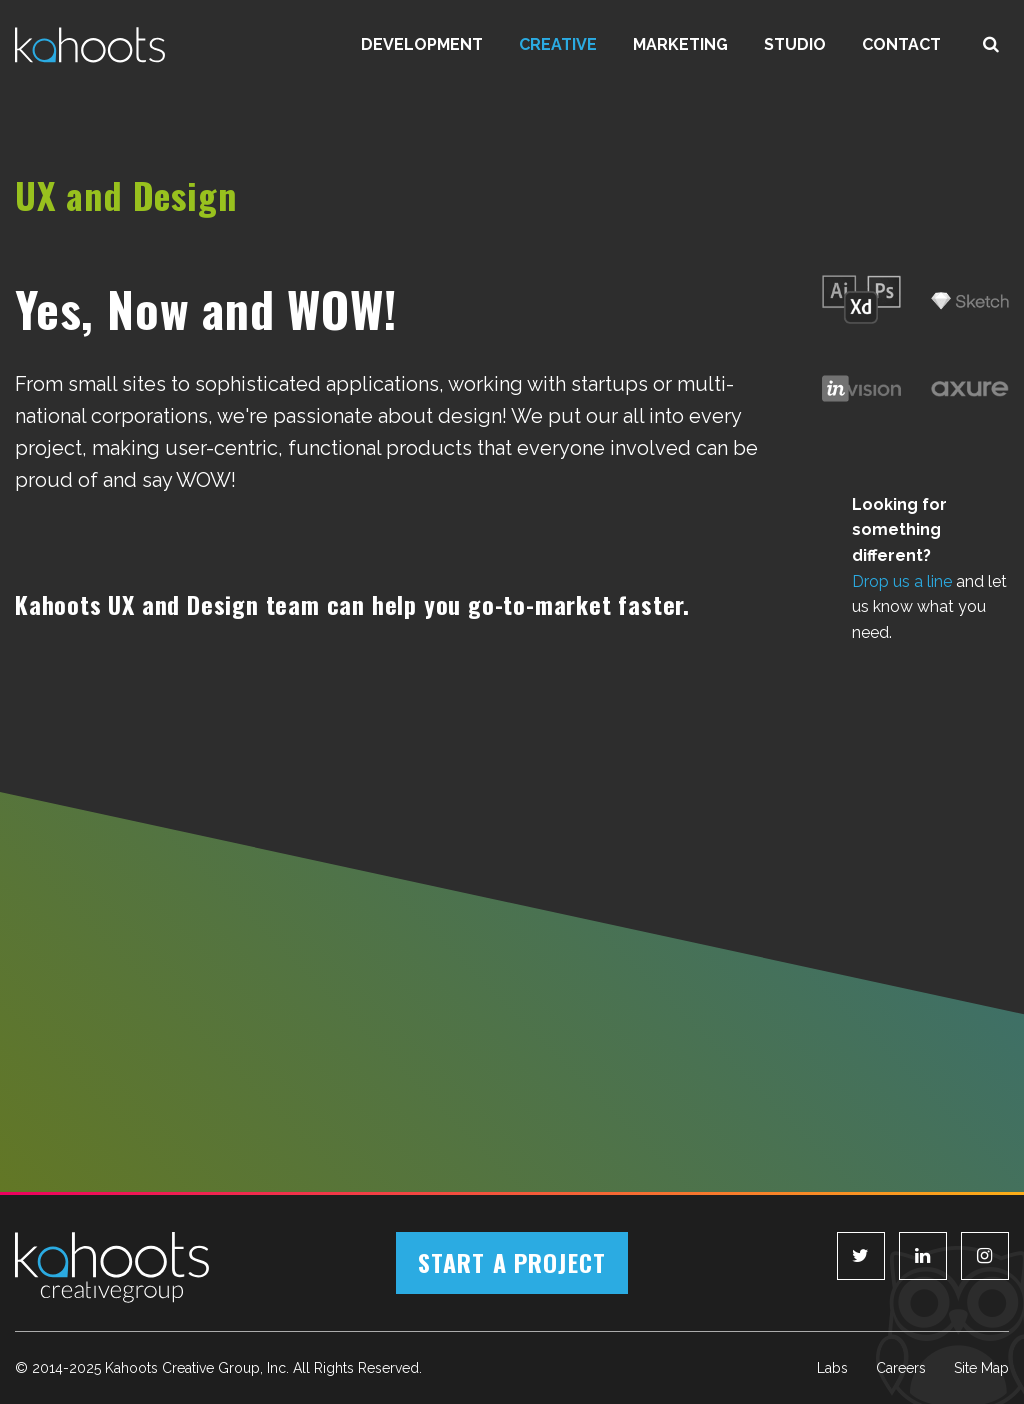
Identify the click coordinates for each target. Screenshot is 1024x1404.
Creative (558, 44)
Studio (795, 44)
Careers (901, 1368)
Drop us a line (902, 581)
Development (422, 44)
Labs (832, 1368)
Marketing (680, 44)
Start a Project (512, 1262)
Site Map (981, 1368)
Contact (901, 44)
